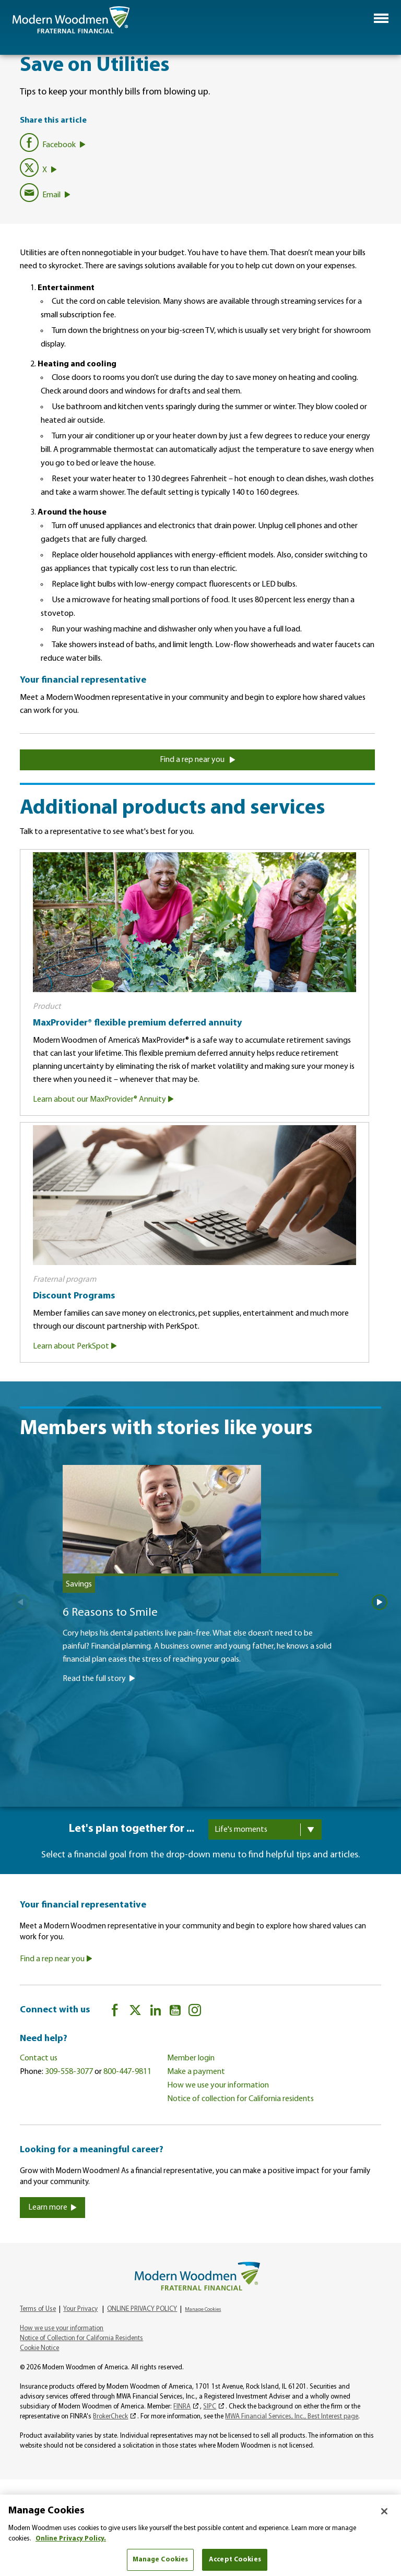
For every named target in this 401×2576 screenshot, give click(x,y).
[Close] (384, 2511)
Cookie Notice (39, 2348)
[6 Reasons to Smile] (201, 1626)
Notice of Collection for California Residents (81, 2338)
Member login (191, 2058)
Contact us (38, 2058)
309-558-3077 (69, 2072)
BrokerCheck (110, 2417)
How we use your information (218, 2085)
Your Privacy (80, 2309)
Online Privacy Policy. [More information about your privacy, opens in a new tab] (71, 2538)
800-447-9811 (127, 2072)
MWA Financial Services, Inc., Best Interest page (291, 2417)
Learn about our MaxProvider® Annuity (103, 1099)
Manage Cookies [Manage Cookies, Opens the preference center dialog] (160, 2559)
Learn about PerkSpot (75, 1346)
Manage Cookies (203, 2310)
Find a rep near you (197, 760)
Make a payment (196, 2072)
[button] (381, 18)
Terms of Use (38, 2309)
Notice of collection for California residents (240, 2099)
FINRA (182, 2407)
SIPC (209, 2407)
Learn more (52, 2207)
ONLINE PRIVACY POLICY (142, 2309)
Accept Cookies (235, 2559)
